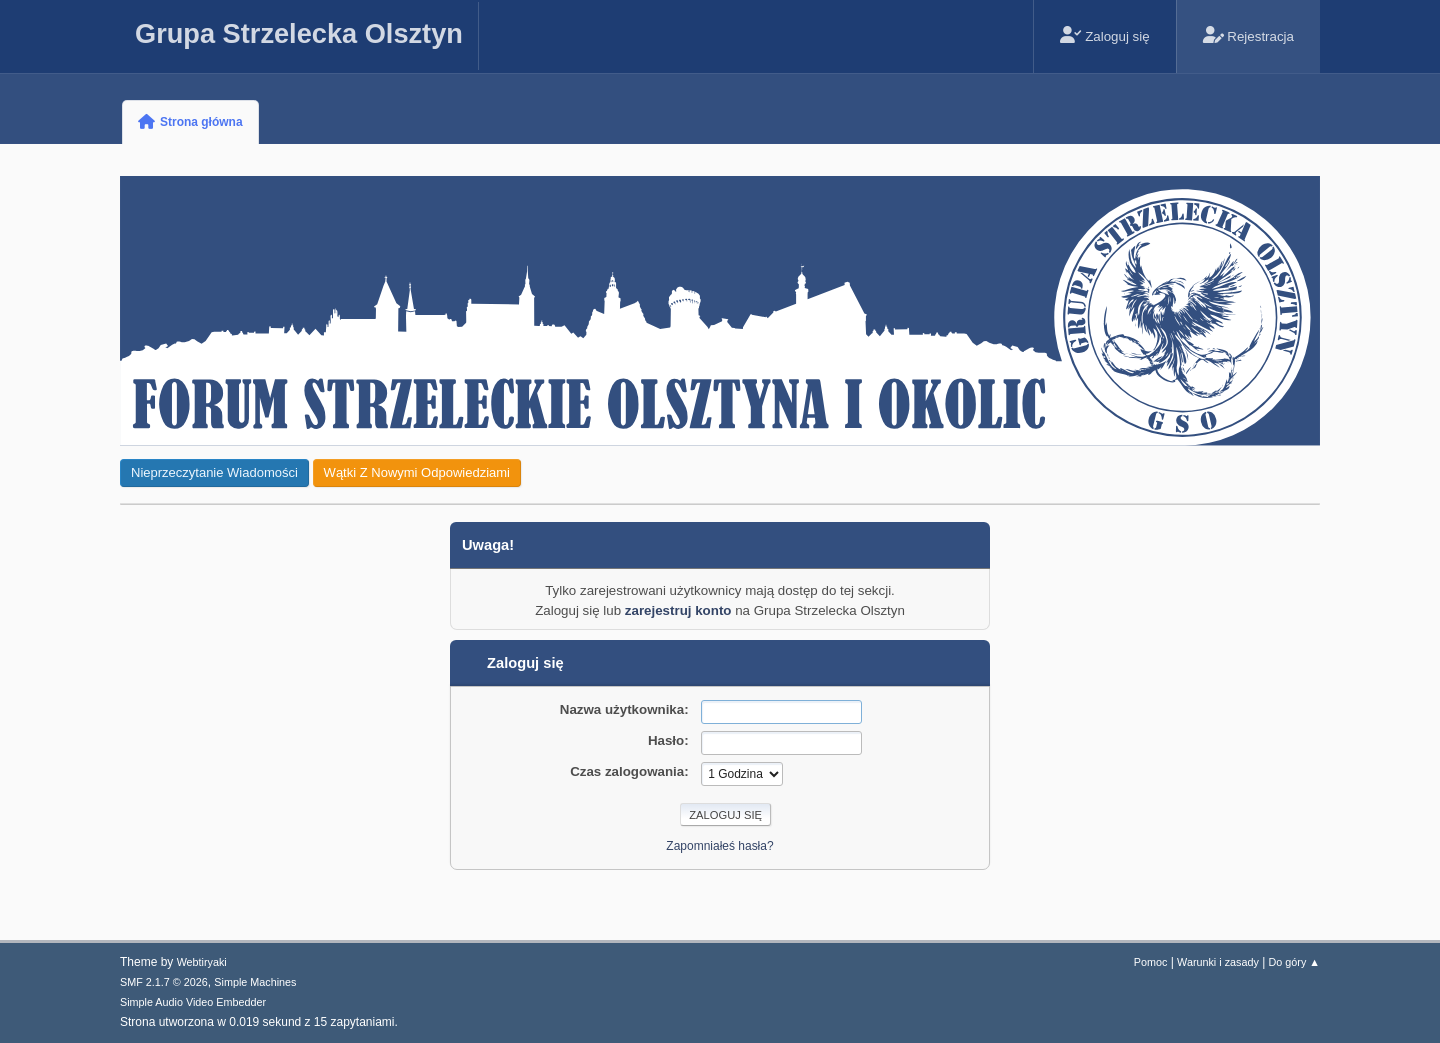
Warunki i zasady (1218, 962)
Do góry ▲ (1294, 962)
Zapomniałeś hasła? (719, 846)
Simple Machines (255, 982)
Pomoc (1151, 962)
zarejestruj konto (678, 610)
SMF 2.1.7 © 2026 (164, 982)
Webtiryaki (202, 962)
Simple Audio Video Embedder (193, 1002)
